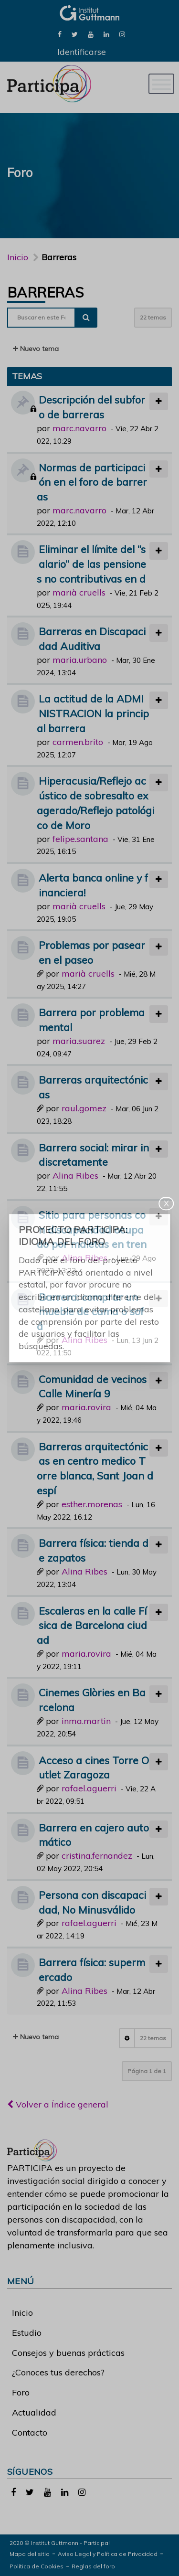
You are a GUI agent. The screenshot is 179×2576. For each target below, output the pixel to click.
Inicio (17, 257)
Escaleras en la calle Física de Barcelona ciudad (92, 1625)
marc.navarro (79, 428)
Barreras (45, 292)
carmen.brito (78, 741)
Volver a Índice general (57, 2104)
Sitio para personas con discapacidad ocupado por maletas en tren (92, 1229)
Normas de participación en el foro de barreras (92, 482)
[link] (60, 33)
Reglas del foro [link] (93, 2566)
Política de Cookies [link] (36, 2566)
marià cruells (79, 592)
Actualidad (34, 2412)
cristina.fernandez (97, 1855)
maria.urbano (80, 659)
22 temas (153, 317)
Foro (21, 2392)
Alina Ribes (75, 1175)
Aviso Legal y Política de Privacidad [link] (108, 2553)
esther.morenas (92, 1504)
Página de (146, 2071)
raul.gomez (84, 1108)
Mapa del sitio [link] (30, 2553)
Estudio (27, 2332)
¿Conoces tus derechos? (58, 2372)
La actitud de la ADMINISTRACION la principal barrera (93, 713)
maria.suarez (79, 1040)
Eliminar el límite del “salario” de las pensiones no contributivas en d (91, 564)
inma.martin (86, 1720)
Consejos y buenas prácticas (68, 2352)
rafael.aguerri (89, 1788)
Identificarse (81, 51)
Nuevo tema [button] (36, 348)
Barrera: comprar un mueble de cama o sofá (90, 1311)
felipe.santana (80, 838)
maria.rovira (86, 1407)
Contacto (29, 2432)
